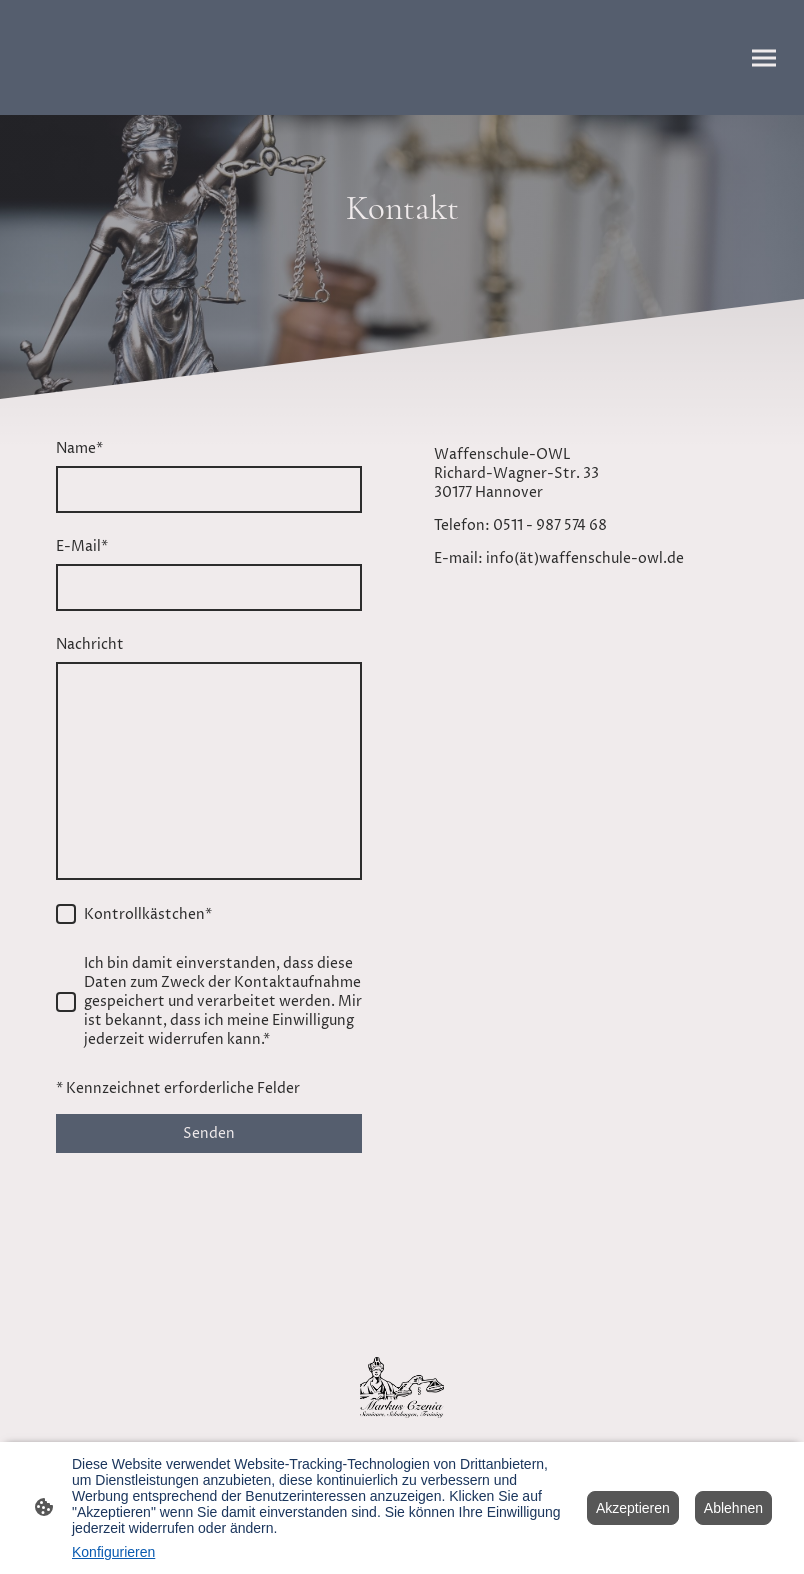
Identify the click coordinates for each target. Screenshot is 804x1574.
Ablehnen (733, 1508)
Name (79, 448)
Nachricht (90, 644)
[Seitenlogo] (402, 1387)
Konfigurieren (113, 1552)
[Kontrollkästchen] (66, 914)
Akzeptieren (633, 1508)
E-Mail (82, 546)
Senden (209, 1133)
